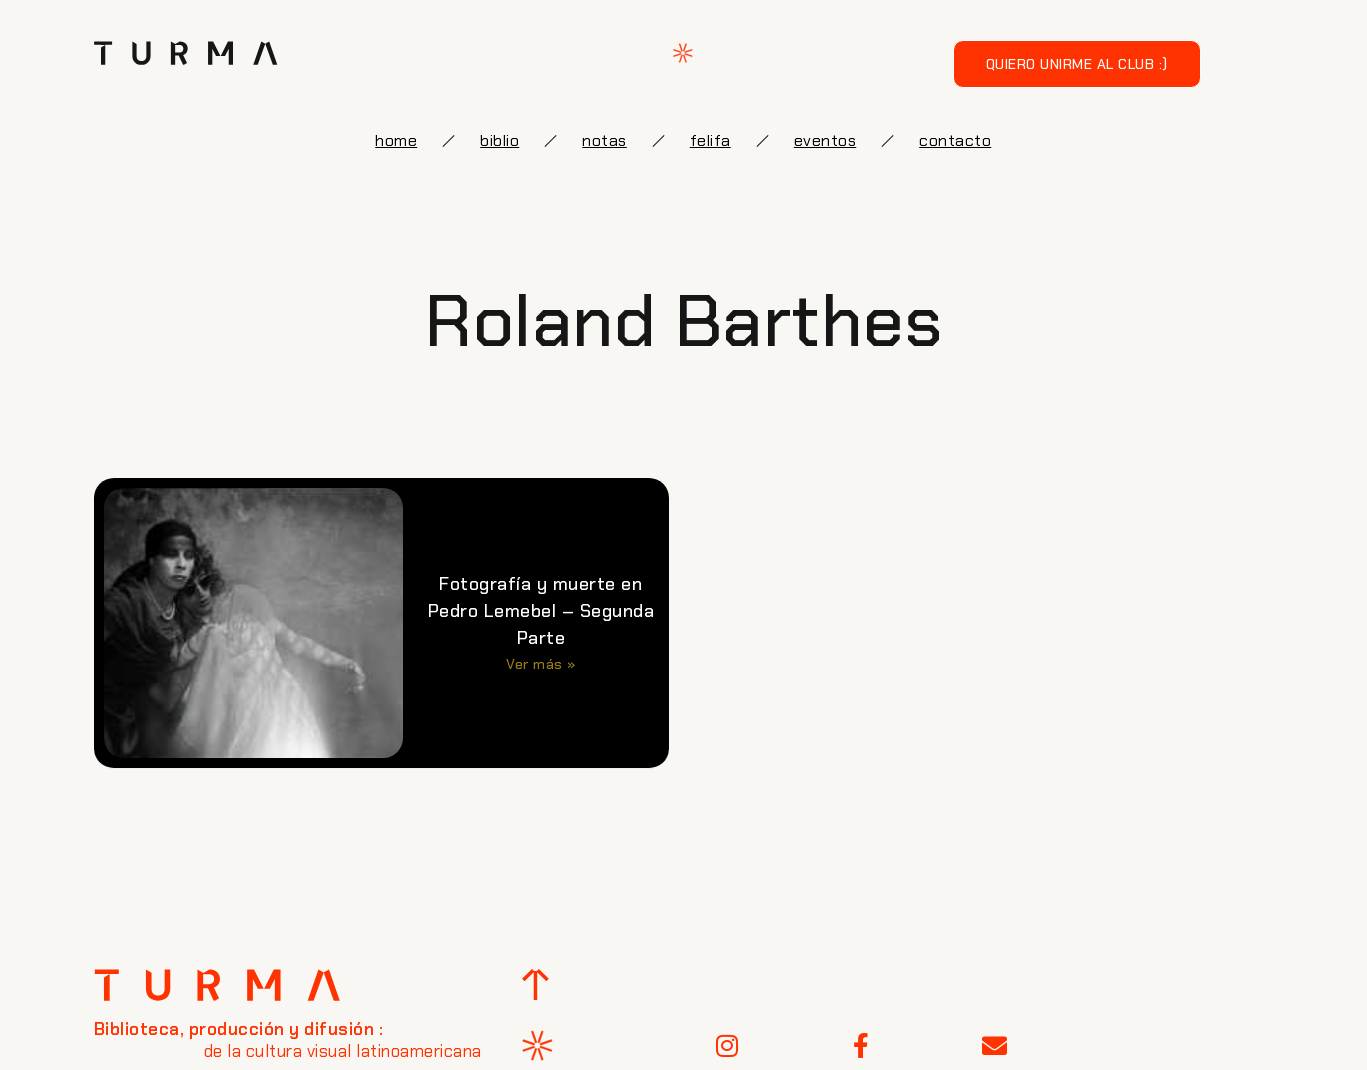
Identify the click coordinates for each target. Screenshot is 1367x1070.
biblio (499, 140)
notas (604, 140)
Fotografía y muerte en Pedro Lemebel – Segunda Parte (541, 611)
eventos (825, 140)
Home (396, 140)
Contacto (955, 140)
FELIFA (710, 140)
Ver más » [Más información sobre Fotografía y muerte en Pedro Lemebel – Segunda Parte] (541, 664)
